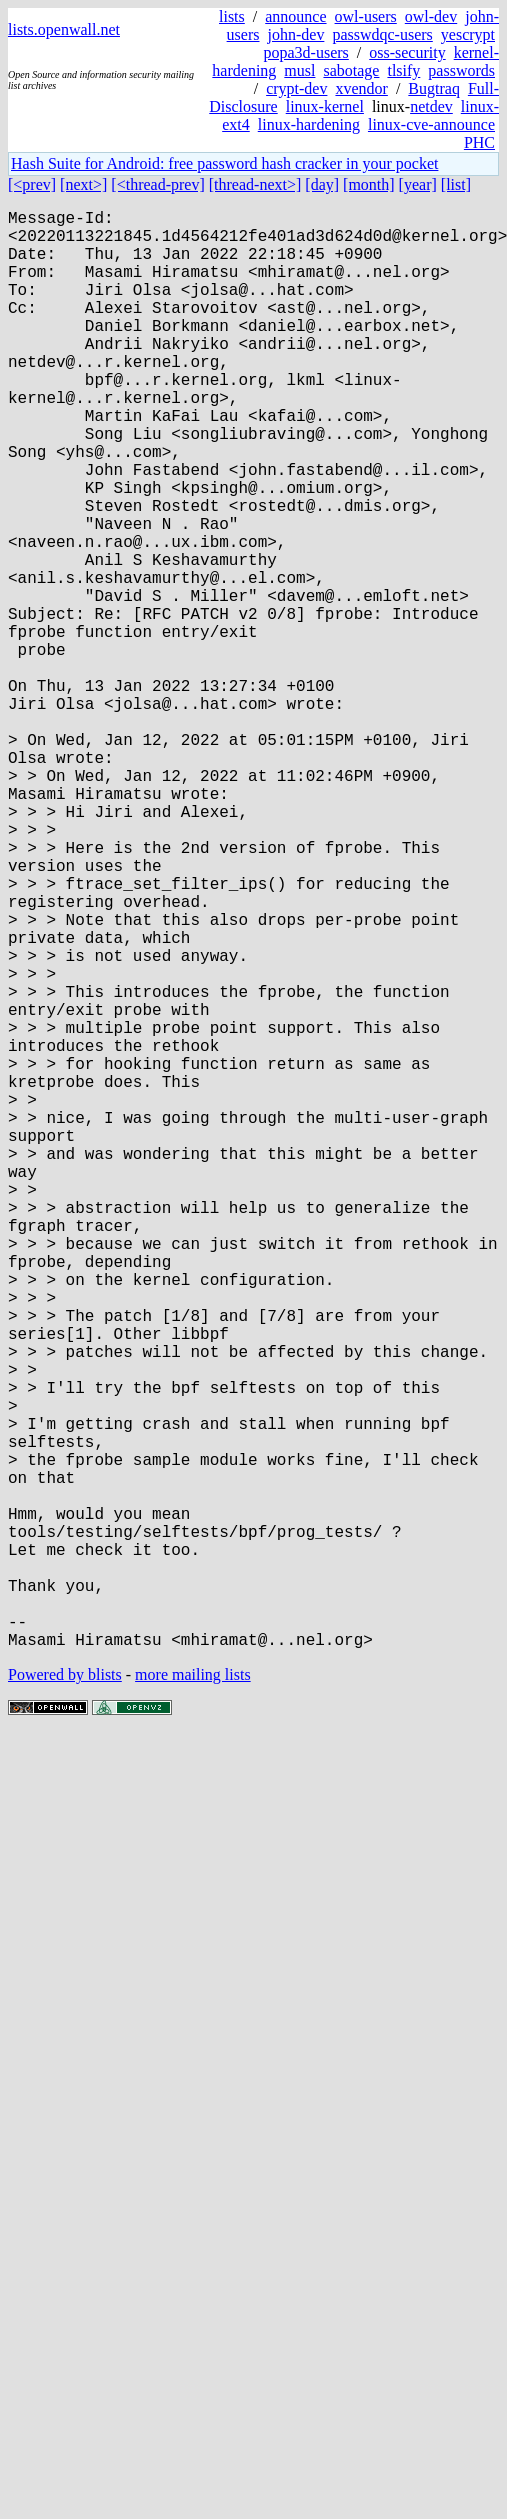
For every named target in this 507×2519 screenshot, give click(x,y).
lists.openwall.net (64, 29)
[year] (418, 184)
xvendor (361, 88)
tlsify (403, 70)
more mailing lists (193, 1994)
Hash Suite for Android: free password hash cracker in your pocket (224, 163)
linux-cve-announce (431, 124)
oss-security (407, 52)
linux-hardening (309, 124)
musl (299, 70)
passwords (461, 70)
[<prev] (32, 184)
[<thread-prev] (157, 184)
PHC (479, 142)
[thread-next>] (255, 184)
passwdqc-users (382, 34)
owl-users (366, 16)
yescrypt (468, 34)
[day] (322, 184)
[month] (369, 184)
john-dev (296, 34)
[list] (456, 184)
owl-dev (431, 16)
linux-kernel (325, 106)
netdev (431, 106)
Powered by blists (65, 1994)
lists (232, 16)
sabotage (351, 70)
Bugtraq (434, 88)
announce (295, 16)
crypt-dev (296, 88)
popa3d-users (305, 52)
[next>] (83, 184)
